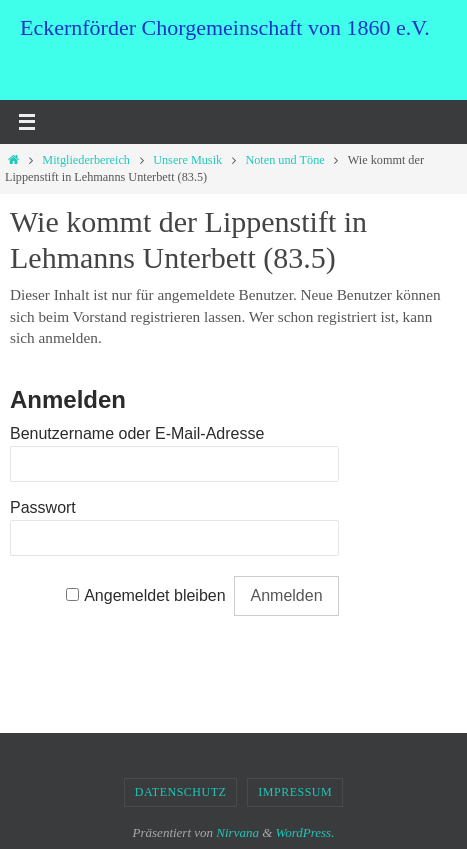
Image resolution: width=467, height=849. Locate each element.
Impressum (295, 792)
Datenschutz (181, 792)
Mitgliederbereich (86, 160)
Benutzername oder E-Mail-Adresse (137, 433)
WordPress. (305, 832)
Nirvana (237, 832)
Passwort (43, 507)
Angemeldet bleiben (154, 595)
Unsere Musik (187, 160)
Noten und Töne (284, 160)
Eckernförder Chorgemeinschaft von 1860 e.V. (225, 27)
